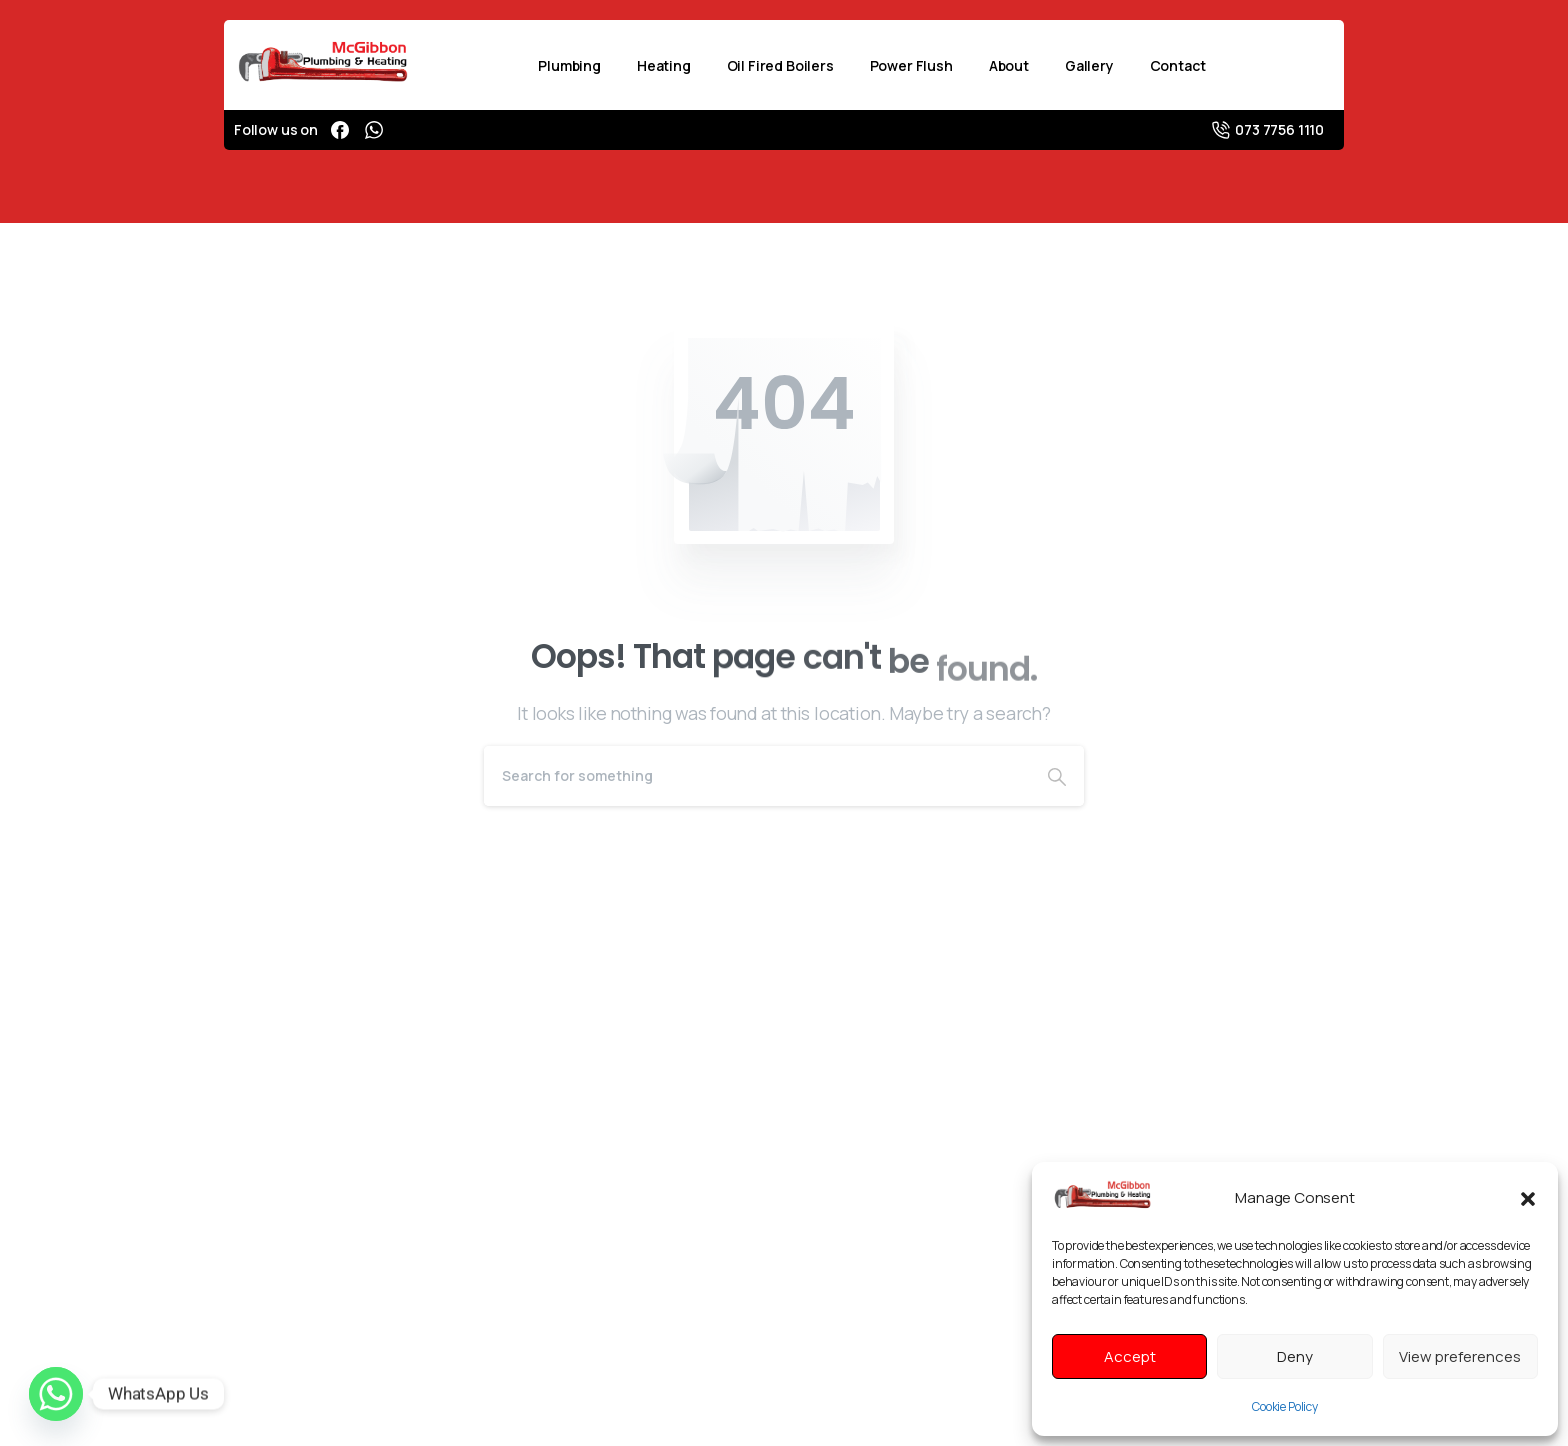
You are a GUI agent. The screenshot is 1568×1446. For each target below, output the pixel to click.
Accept (1130, 1356)
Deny (1295, 1356)
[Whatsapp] (56, 1394)
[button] (1528, 1197)
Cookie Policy (1285, 1406)
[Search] (757, 776)
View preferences (1460, 1356)
